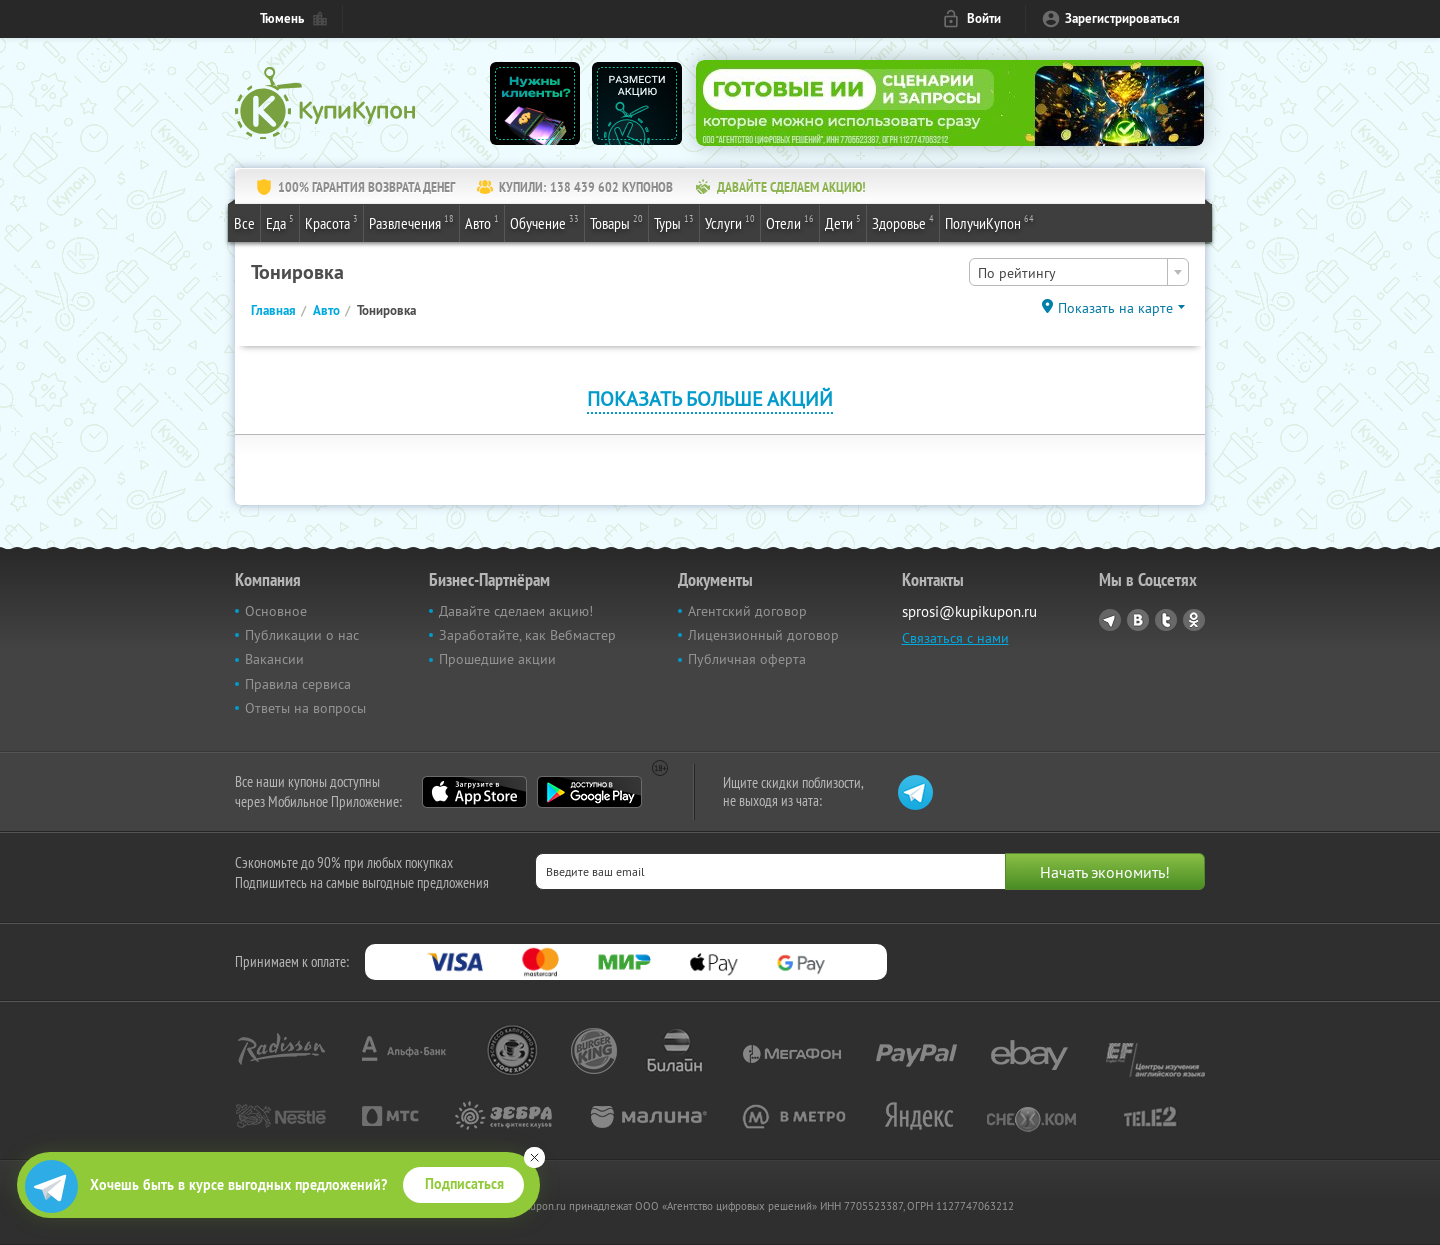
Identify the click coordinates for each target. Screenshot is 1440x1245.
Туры (674, 222)
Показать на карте (1115, 308)
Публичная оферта (747, 659)
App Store (474, 792)
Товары (616, 222)
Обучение (544, 222)
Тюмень (282, 18)
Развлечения (411, 222)
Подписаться (464, 1184)
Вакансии (274, 659)
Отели (790, 222)
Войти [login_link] (984, 18)
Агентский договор (747, 611)
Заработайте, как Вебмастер (527, 635)
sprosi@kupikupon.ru (969, 611)
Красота (331, 222)
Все (244, 223)
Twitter (1166, 620)
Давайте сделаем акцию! (516, 611)
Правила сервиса (298, 684)
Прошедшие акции (497, 659)
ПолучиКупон (989, 222)
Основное (276, 611)
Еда (280, 222)
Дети (843, 222)
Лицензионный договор (763, 635)
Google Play (589, 792)
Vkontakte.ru (1138, 620)
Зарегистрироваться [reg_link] (1122, 18)
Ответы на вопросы (305, 708)
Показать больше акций (710, 398)
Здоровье (903, 222)
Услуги (730, 222)
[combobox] (1079, 272)
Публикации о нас (302, 635)
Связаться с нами (955, 638)
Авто (482, 222)
